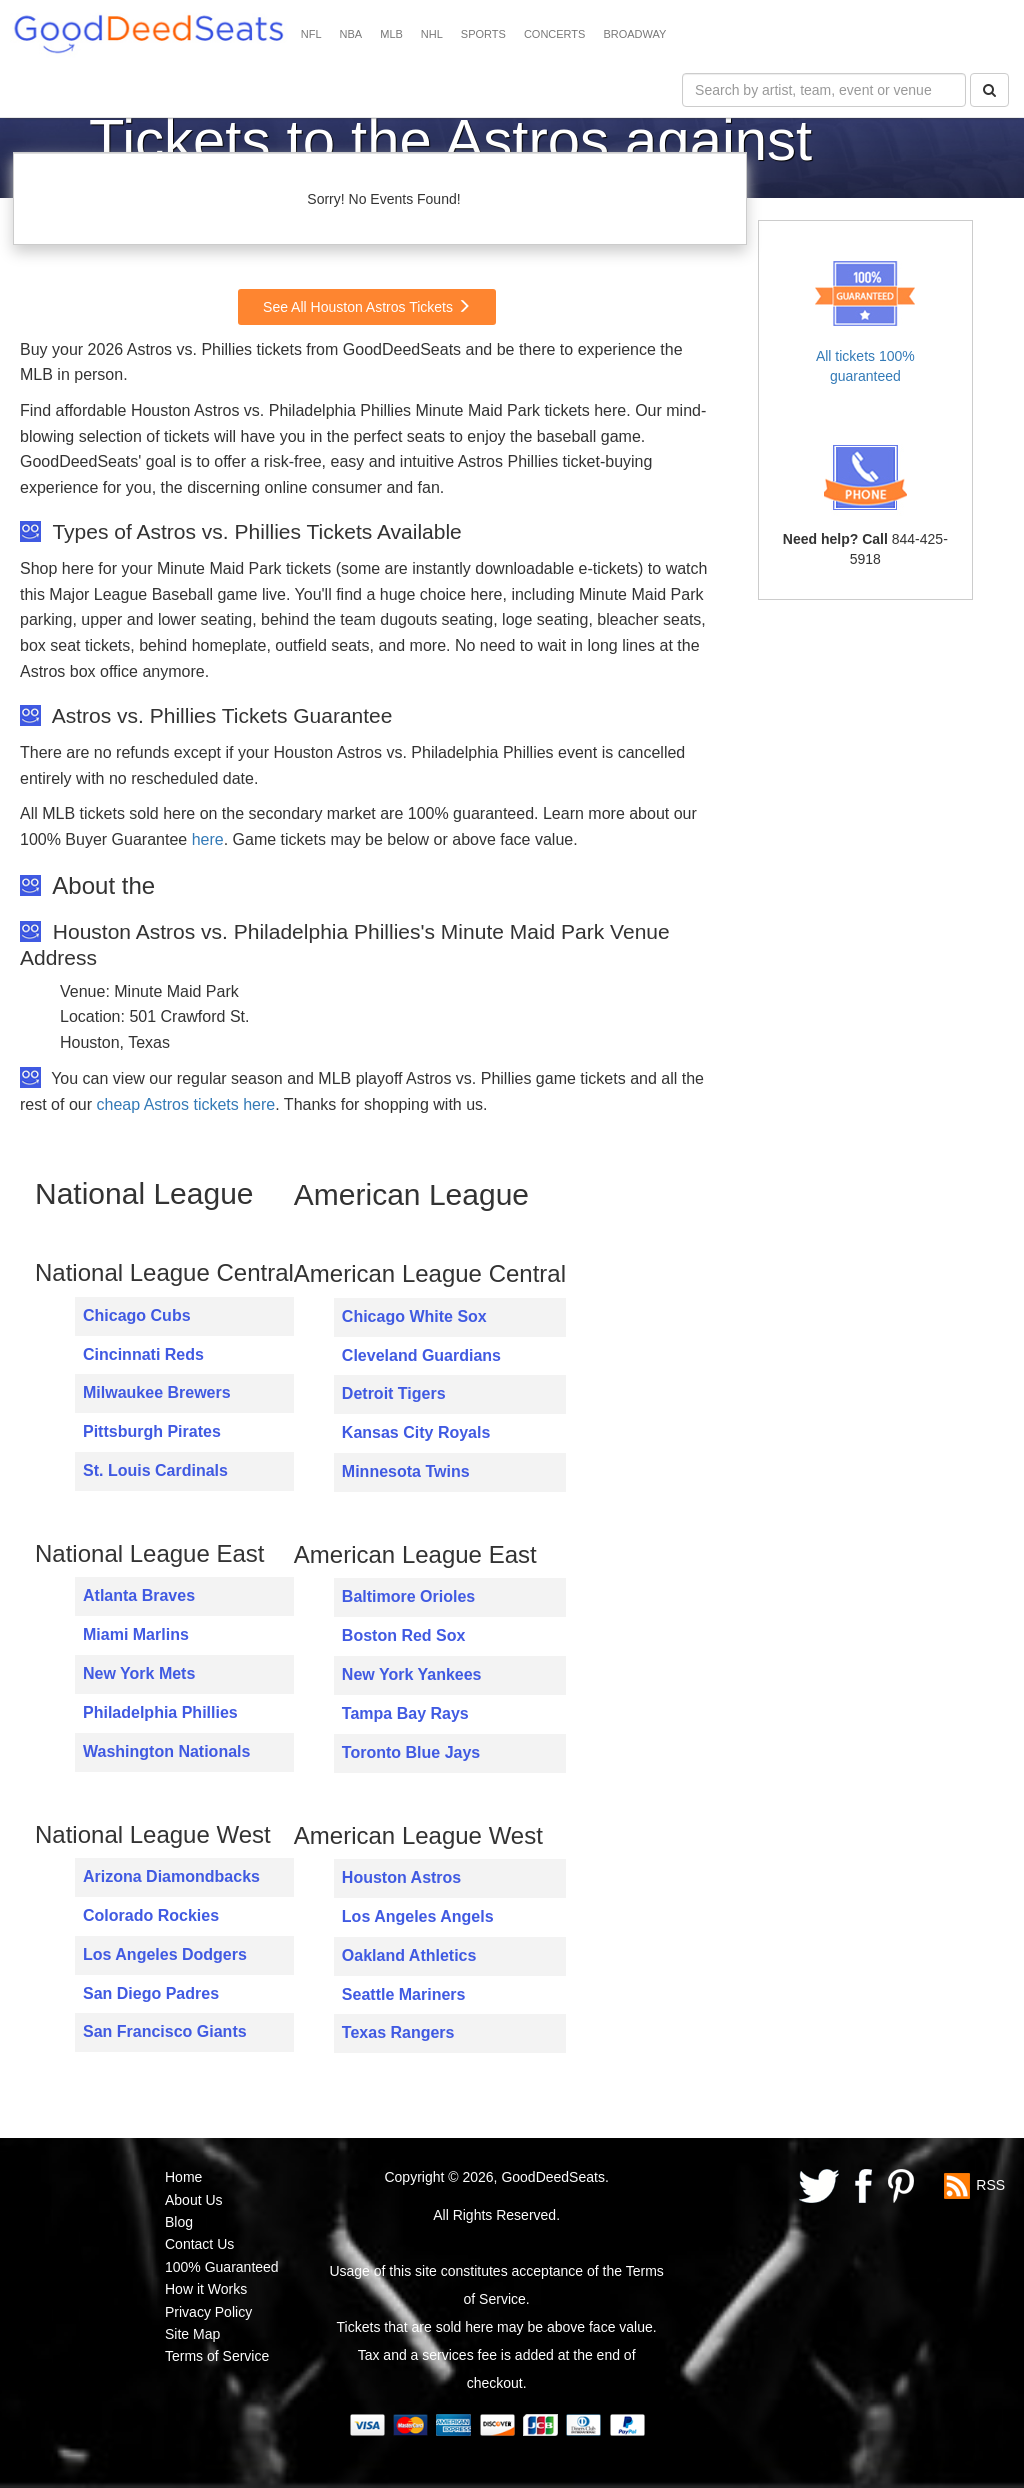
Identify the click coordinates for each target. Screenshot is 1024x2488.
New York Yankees (412, 1674)
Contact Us (199, 2244)
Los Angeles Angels (418, 1916)
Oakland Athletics (409, 1955)
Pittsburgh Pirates (152, 1431)
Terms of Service (217, 2356)
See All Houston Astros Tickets (367, 307)
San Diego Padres (151, 1993)
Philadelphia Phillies (160, 1712)
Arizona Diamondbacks (171, 1876)
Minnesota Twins (406, 1471)
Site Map (192, 2334)
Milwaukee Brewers (157, 1392)
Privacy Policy (208, 2312)
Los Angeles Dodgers (165, 1954)
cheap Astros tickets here (185, 1104)
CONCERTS (555, 34)
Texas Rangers (398, 2032)
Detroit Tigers (394, 1393)
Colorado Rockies (151, 1915)
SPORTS (483, 34)
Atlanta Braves (139, 1595)
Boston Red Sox (404, 1635)
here (208, 839)
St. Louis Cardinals (155, 1470)
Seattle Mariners (404, 1994)
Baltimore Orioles (408, 1596)
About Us (194, 2200)
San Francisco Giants (165, 2031)
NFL (311, 34)
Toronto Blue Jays (411, 1752)
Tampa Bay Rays (405, 1713)
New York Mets (139, 1673)
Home (183, 2177)
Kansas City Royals (416, 1432)
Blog (179, 2222)
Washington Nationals (166, 1751)
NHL (432, 34)
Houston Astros (401, 1877)
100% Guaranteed (222, 2267)
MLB (391, 34)
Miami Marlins (136, 1634)
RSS (990, 2185)
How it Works (206, 2289)
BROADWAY (634, 34)
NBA (351, 34)
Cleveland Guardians (421, 1355)
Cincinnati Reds (143, 1354)
